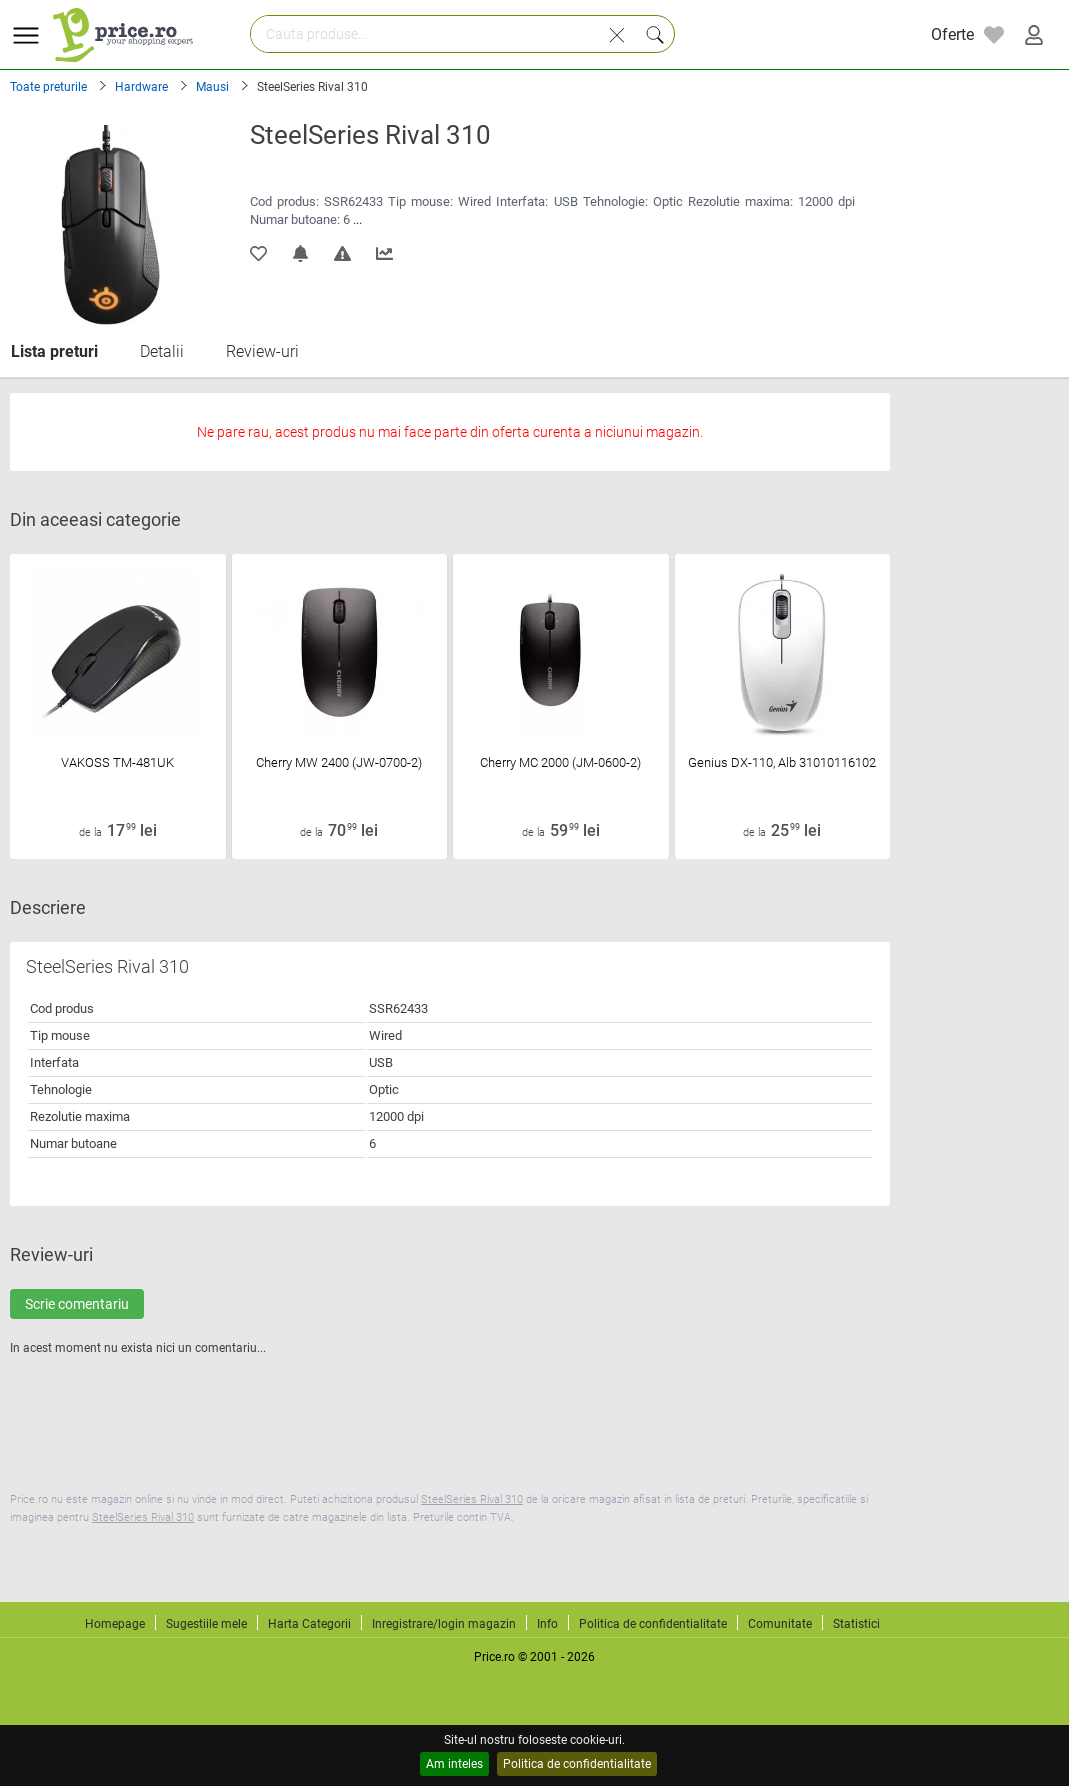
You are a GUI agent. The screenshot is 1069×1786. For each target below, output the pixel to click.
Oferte (952, 34)
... (357, 219)
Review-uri (262, 351)
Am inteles (454, 1764)
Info (547, 1624)
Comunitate (780, 1624)
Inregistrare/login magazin (444, 1624)
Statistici (856, 1624)
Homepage (115, 1624)
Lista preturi (54, 351)
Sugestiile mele (206, 1624)
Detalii (162, 351)
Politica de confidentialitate (577, 1764)
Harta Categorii (309, 1624)
